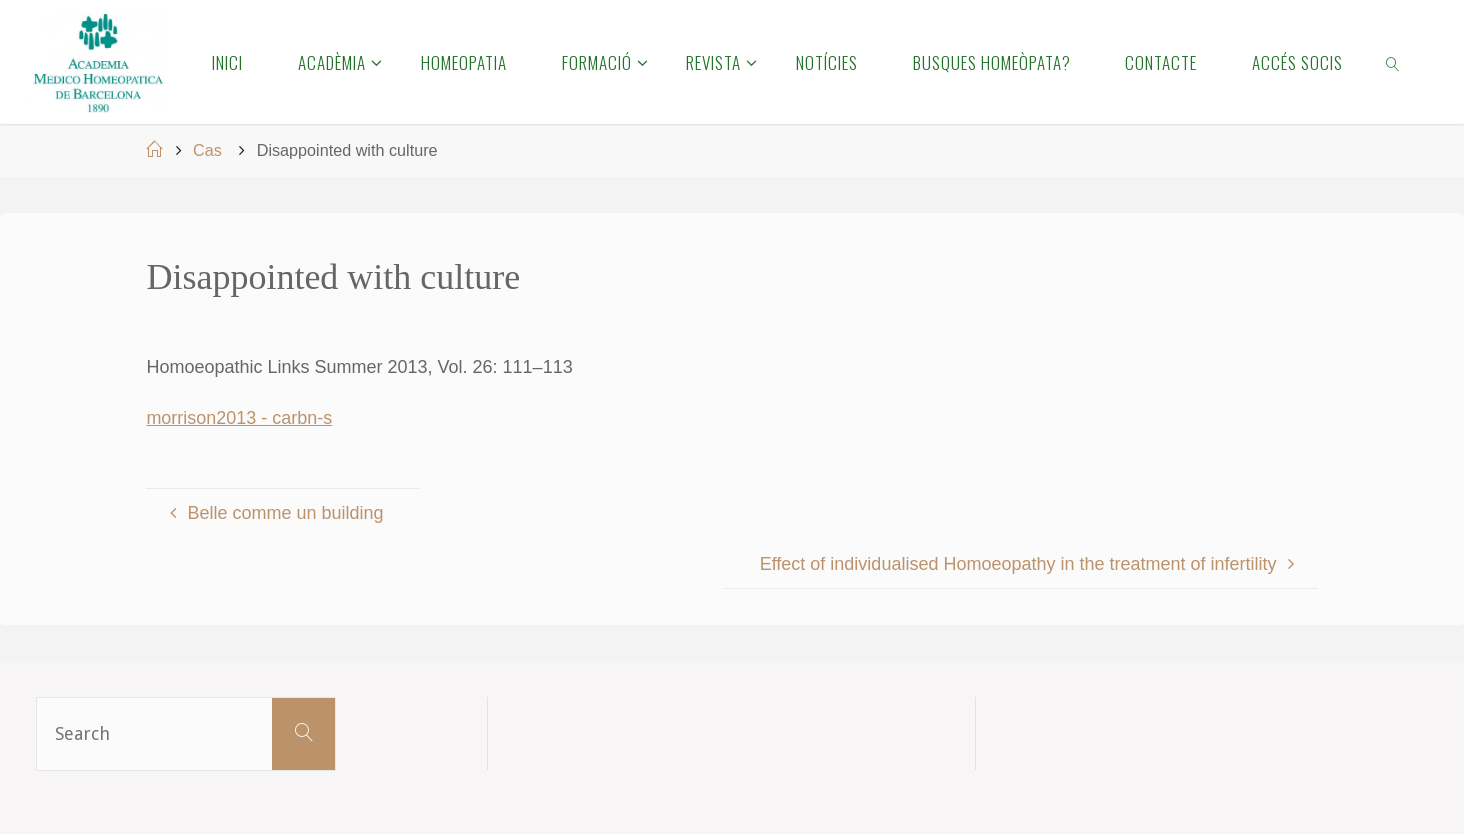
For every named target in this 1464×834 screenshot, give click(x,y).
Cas (207, 150)
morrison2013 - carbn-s (239, 418)
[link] (1394, 62)
